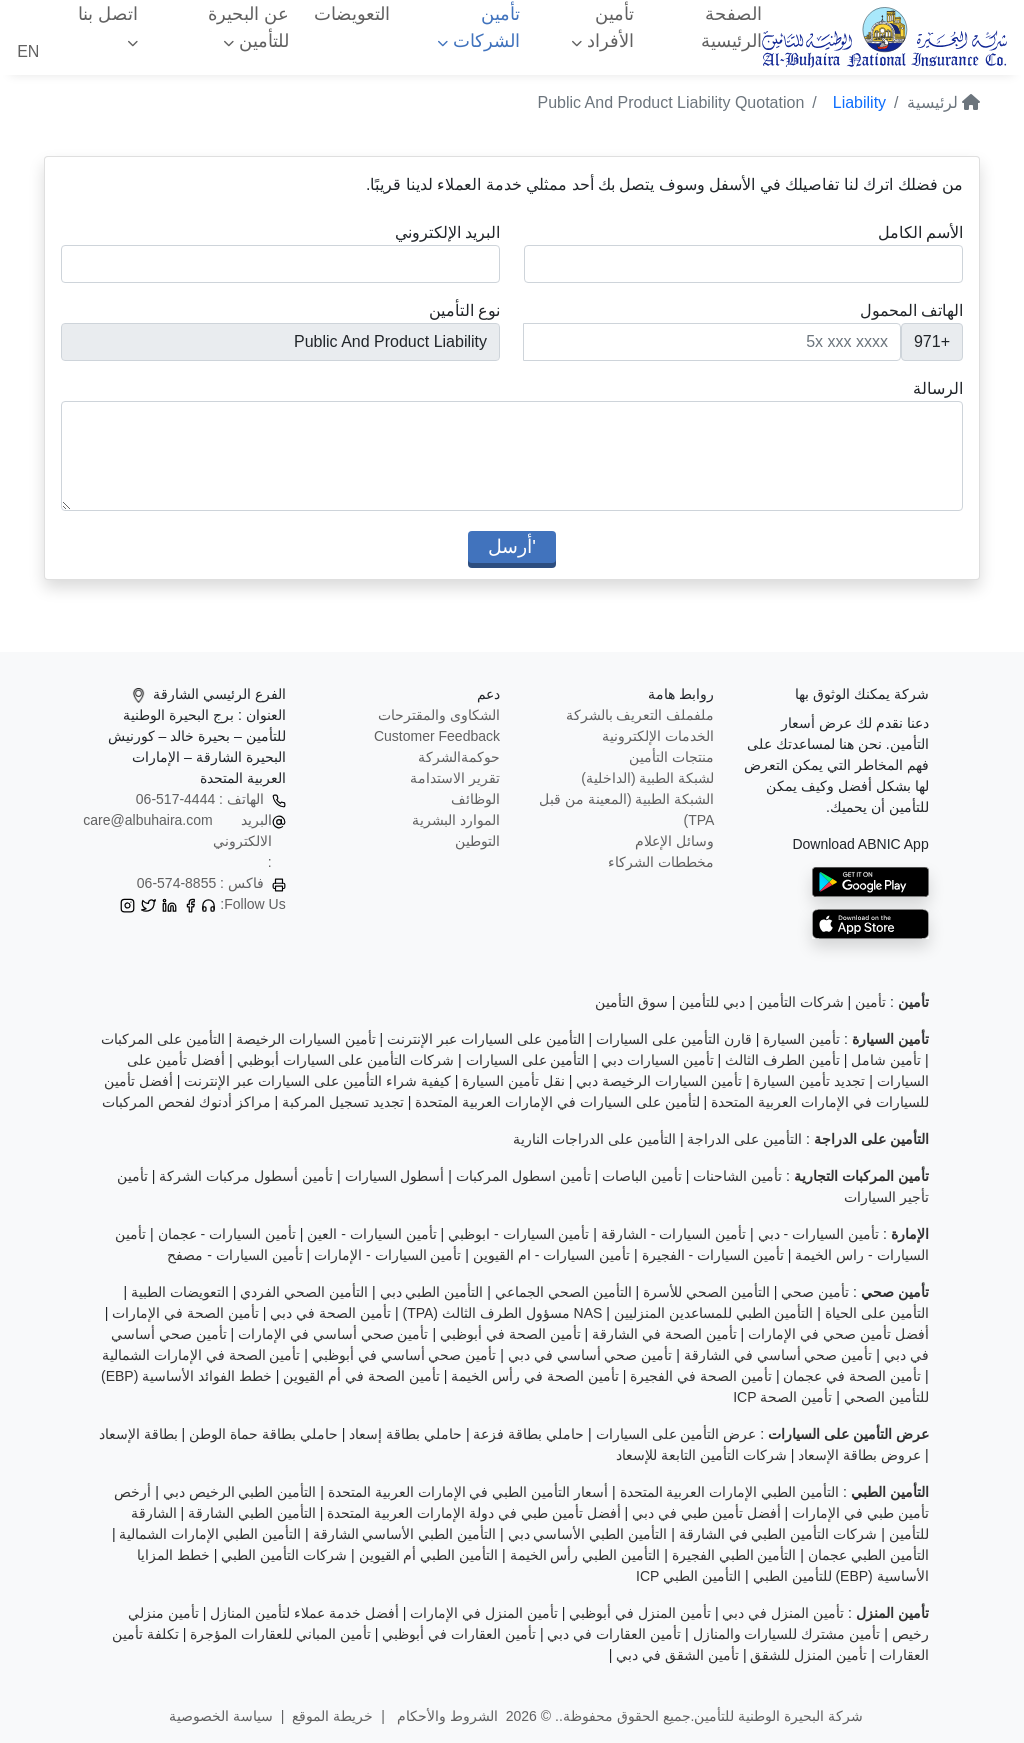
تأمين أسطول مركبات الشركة (246, 1176)
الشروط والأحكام (445, 1716)
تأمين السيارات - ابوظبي (518, 1234)
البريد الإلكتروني (447, 232)
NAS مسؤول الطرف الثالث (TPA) (502, 1313)
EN (28, 51)
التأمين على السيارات (528, 1060)
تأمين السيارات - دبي (818, 1234)
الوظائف (475, 799)
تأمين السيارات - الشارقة (673, 1234)
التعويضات (352, 14)
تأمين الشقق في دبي (677, 1655)
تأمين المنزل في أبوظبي (640, 1613)
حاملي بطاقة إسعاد (405, 1434)
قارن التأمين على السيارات (674, 1039)
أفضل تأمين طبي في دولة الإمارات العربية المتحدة (473, 1513)
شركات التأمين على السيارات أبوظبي (346, 1060)
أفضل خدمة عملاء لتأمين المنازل (304, 1613)
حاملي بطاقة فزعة (528, 1434)
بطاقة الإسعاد (138, 1434)
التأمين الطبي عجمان (868, 1555)
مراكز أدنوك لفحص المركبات (186, 1102)
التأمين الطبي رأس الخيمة (585, 1555)
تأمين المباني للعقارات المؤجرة (280, 1634)
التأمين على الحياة (877, 1313)
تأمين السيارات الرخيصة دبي (659, 1081)
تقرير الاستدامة (455, 778)
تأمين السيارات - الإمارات (387, 1255)
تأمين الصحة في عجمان (852, 1376)
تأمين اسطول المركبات (523, 1176)
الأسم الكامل (920, 232)
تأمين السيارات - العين (371, 1234)
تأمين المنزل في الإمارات (484, 1613)
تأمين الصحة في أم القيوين (361, 1376)
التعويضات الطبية (180, 1292)
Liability (859, 102)
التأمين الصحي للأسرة (706, 1292)
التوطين (477, 841)
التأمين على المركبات (163, 1039)
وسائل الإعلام (674, 841)
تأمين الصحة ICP (782, 1397)
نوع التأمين (464, 310)
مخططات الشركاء (661, 862)
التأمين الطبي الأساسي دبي (588, 1534)
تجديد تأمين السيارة (809, 1081)
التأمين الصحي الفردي (304, 1292)
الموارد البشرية (456, 820)
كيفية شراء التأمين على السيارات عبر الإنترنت (317, 1081)
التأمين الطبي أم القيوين (429, 1555)
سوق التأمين (631, 1002)
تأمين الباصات (642, 1176)
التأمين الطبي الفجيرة (734, 1555)
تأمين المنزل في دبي (783, 1613)
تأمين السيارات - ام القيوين (551, 1255)
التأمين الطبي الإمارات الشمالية (210, 1534)
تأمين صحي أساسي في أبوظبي (404, 1355)
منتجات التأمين (671, 757)
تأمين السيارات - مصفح (234, 1255)
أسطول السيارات (395, 1176)
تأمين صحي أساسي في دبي (590, 1355)
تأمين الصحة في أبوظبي (510, 1334)
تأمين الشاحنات (737, 1176)
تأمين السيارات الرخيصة (306, 1039)
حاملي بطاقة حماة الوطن (263, 1434)
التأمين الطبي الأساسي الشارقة (405, 1534)
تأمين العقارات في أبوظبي (459, 1634)
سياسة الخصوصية (221, 1716)
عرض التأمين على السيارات (676, 1434)
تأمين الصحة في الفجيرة (701, 1376)
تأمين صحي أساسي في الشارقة (778, 1355)
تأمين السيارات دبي (657, 1060)
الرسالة (938, 388)
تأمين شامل (886, 1060)
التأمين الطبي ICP (688, 1576)
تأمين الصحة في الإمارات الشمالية (201, 1355)
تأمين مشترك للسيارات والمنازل (787, 1634)
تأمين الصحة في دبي (330, 1313)
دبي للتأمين (712, 1002)
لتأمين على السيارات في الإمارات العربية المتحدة (557, 1102)
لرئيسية (943, 102)
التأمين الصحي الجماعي (563, 1292)
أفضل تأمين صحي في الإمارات (838, 1334)
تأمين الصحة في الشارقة (664, 1334)
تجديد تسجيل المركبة (343, 1102)
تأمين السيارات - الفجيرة (713, 1255)
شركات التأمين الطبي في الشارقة (778, 1534)
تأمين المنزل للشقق (808, 1655)
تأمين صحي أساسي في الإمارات (333, 1334)
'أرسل (512, 546)
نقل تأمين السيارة (513, 1081)
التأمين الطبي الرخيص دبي (240, 1492)
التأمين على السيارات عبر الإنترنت (486, 1039)
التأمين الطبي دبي (432, 1292)
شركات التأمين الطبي (284, 1555)
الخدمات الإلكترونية (658, 736)
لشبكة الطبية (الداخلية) (647, 778)
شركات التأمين (800, 1002)
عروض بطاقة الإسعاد (859, 1455)
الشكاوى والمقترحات (439, 715)
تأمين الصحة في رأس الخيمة (535, 1376)
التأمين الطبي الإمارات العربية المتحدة (730, 1492)
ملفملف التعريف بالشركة (640, 715)
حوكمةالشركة (459, 757)
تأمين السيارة (801, 1039)
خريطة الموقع (332, 1716)
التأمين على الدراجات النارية (594, 1139)
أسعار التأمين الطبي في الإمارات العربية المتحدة (468, 1492)
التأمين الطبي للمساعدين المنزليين (714, 1313)
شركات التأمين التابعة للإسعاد (701, 1455)
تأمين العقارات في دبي (614, 1634)
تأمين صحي (815, 1292)
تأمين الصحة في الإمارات (185, 1313)
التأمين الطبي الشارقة (252, 1513)
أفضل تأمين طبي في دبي (706, 1513)
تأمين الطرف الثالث (782, 1060)
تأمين (870, 1002)
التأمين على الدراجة (744, 1139)
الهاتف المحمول (911, 310)
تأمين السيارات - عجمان (227, 1234)
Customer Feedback (437, 736)
